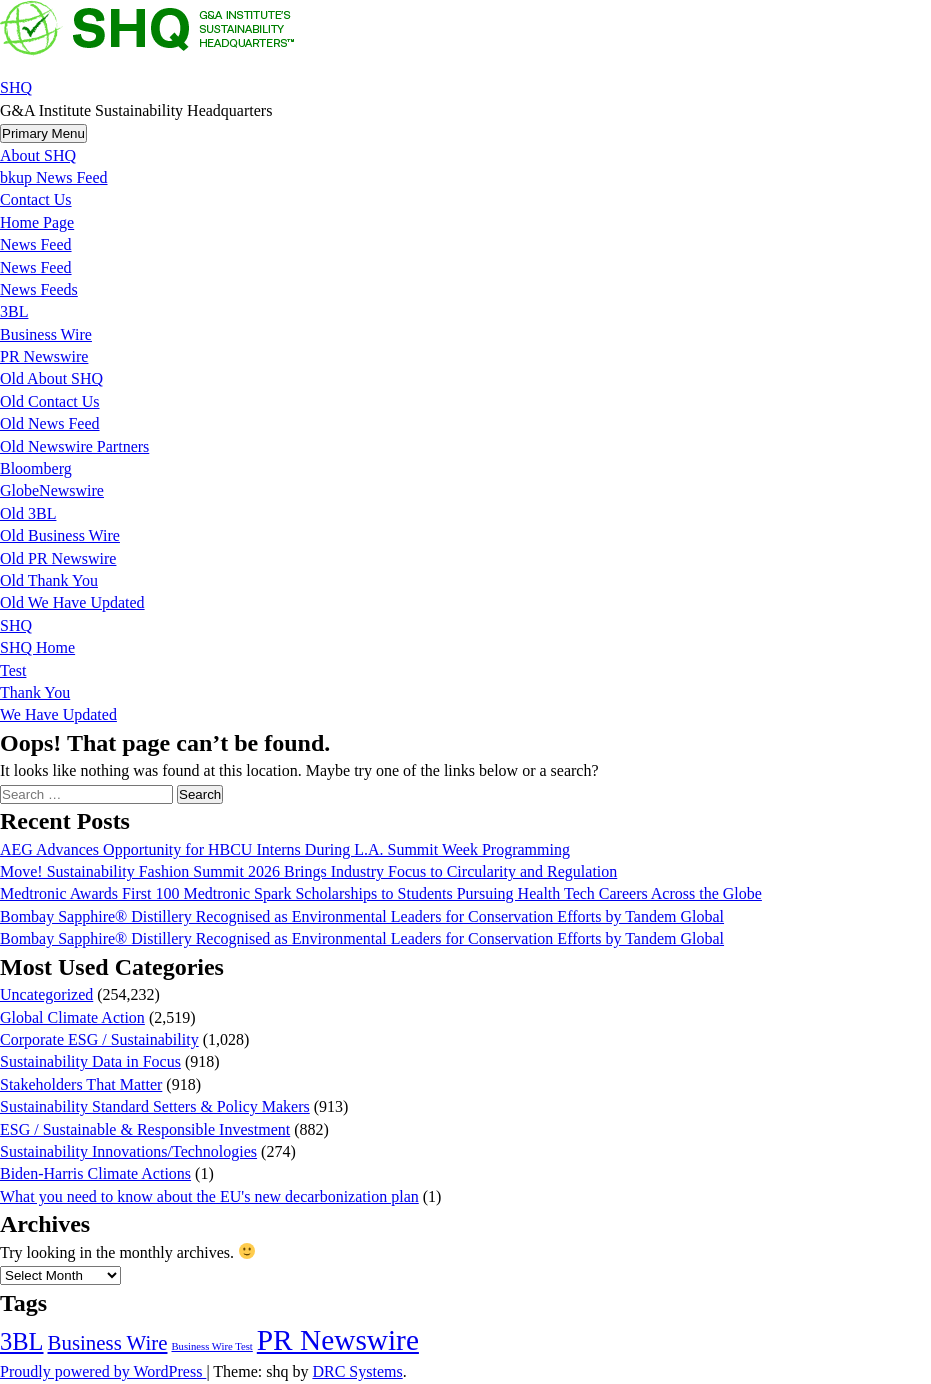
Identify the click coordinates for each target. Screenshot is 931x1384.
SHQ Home (37, 647)
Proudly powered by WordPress (103, 1371)
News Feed (36, 244)
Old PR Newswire (58, 558)
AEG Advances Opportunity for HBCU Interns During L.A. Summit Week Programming (285, 849)
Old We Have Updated (72, 602)
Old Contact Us (50, 401)
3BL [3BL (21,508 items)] (22, 1341)
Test (13, 670)
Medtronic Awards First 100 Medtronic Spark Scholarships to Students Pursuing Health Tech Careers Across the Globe (381, 893)
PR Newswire (44, 356)
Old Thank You (49, 580)
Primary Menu (43, 133)
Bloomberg (36, 468)
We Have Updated (58, 714)
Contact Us (36, 199)
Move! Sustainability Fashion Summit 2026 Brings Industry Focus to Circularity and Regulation (308, 871)
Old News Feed (50, 423)
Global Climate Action (72, 1017)
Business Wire (46, 334)
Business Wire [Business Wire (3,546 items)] (108, 1343)
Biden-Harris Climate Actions (95, 1173)
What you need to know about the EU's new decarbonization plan (209, 1196)
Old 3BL (28, 513)
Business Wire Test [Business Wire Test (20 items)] (211, 1346)
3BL (14, 311)
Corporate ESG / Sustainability (99, 1039)
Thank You (35, 692)
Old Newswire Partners (74, 446)
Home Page (37, 222)
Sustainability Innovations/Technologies (128, 1151)
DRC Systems (357, 1371)
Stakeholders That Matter (81, 1084)
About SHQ (38, 155)
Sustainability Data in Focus (90, 1061)
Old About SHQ (51, 378)
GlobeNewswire (52, 490)
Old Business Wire (60, 535)
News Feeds (39, 289)
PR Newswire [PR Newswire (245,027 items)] (338, 1340)
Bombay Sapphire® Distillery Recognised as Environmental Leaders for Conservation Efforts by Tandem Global (362, 916)
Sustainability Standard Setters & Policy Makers (155, 1106)
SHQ (16, 87)
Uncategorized (46, 994)
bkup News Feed (54, 177)
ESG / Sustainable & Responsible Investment (145, 1129)
